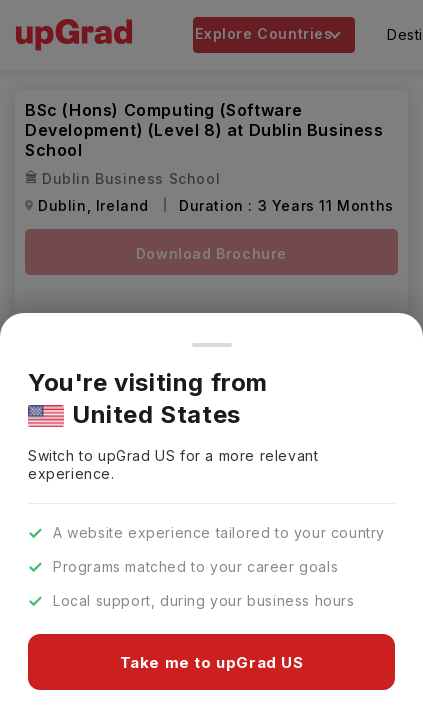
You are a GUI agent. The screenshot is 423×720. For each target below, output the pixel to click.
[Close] (212, 345)
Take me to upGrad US (212, 662)
